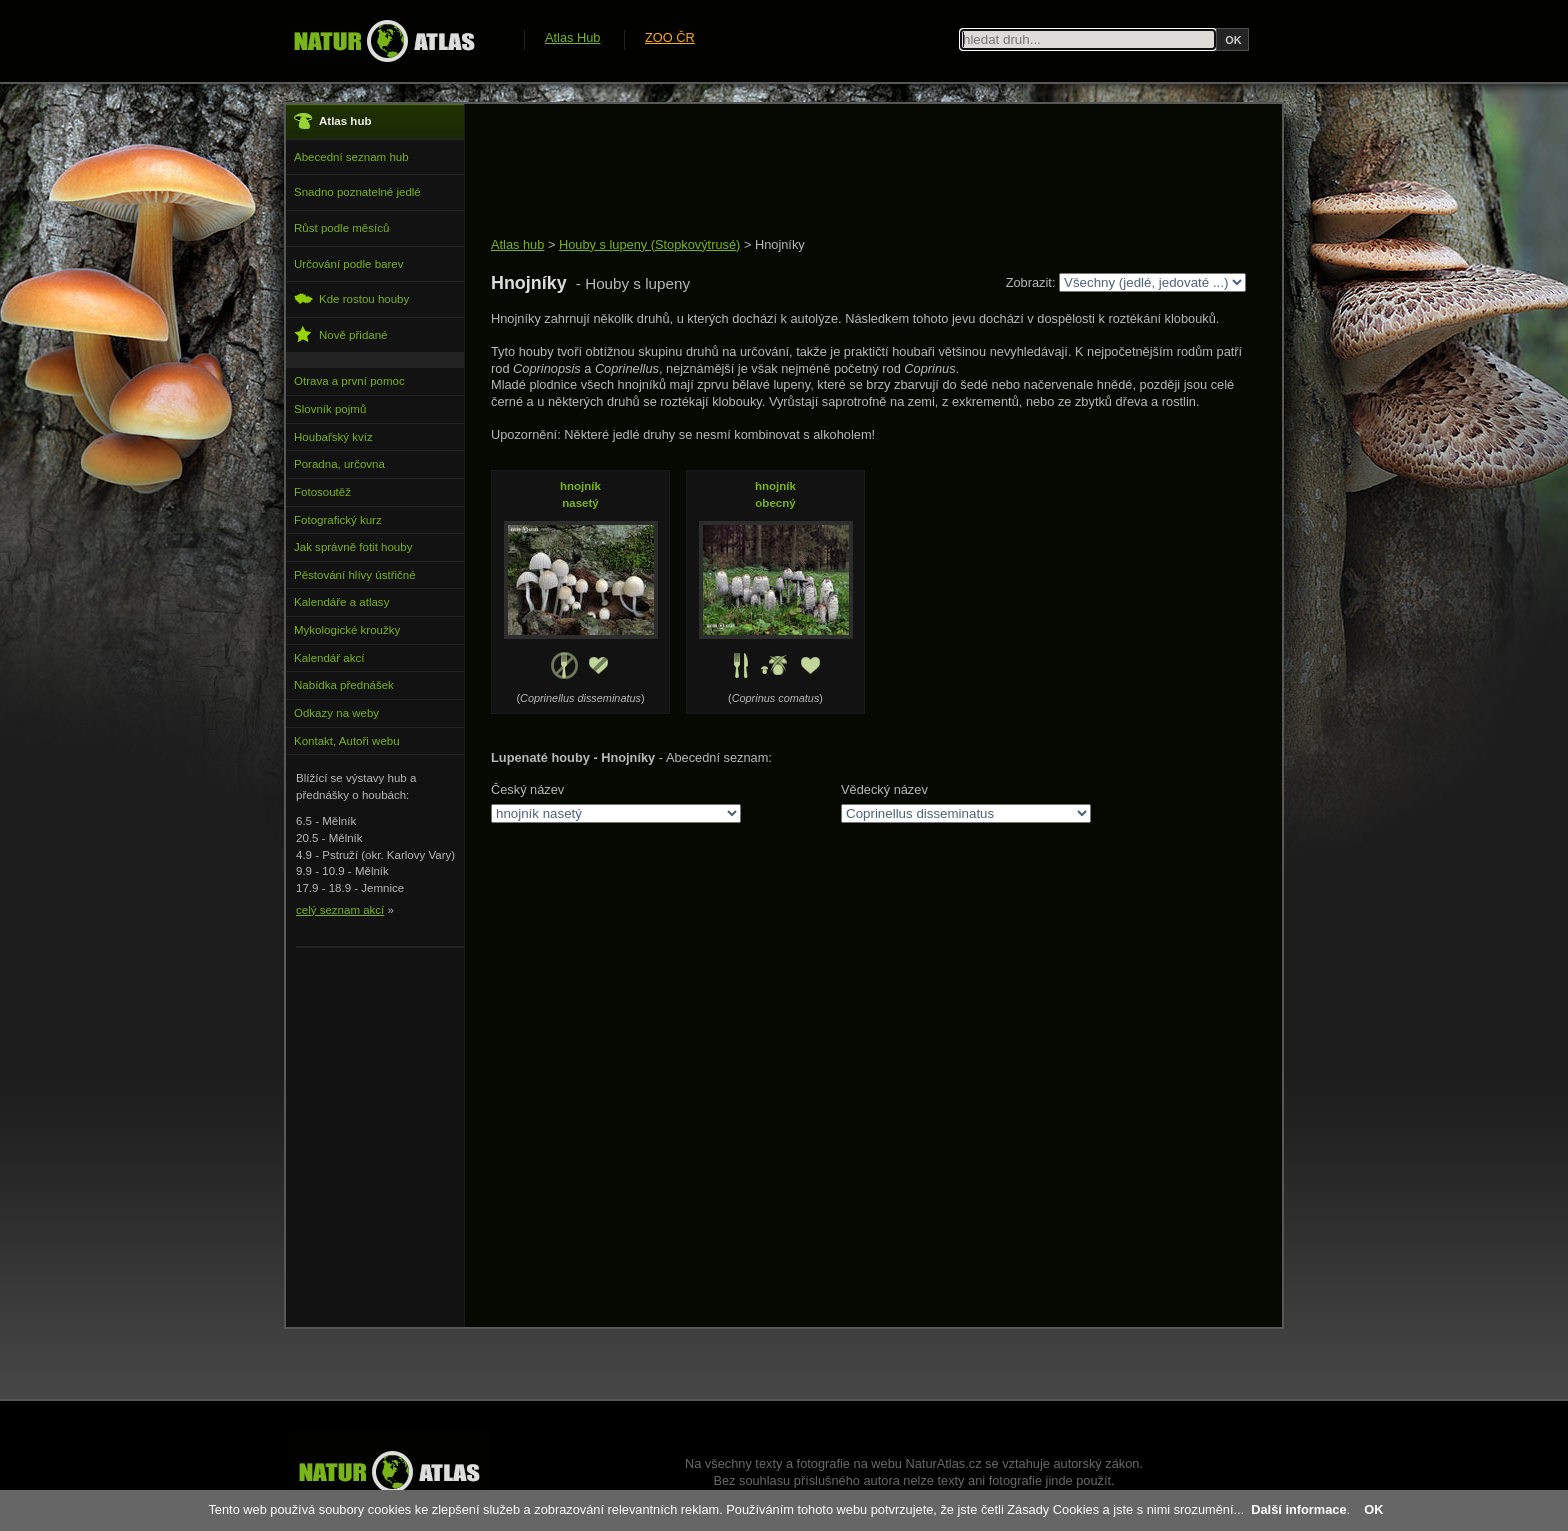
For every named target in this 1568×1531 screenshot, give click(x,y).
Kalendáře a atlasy (341, 602)
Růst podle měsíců (341, 228)
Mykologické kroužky (347, 630)
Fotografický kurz (338, 520)
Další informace (1298, 1509)
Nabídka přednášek (344, 685)
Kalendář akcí (329, 658)
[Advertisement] (855, 172)
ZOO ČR (670, 37)
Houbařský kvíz (333, 437)
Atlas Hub (572, 37)
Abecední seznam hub (351, 157)
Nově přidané (341, 334)
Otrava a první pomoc (349, 381)
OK (1373, 1509)
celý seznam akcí (340, 910)
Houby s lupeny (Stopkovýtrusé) (649, 244)
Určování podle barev (348, 264)
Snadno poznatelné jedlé (357, 192)
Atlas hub (517, 244)
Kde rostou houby (351, 298)
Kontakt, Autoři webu (347, 741)
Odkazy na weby (336, 713)
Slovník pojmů (330, 409)
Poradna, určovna (339, 464)
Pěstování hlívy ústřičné (355, 575)
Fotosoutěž (322, 492)
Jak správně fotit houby (353, 547)
